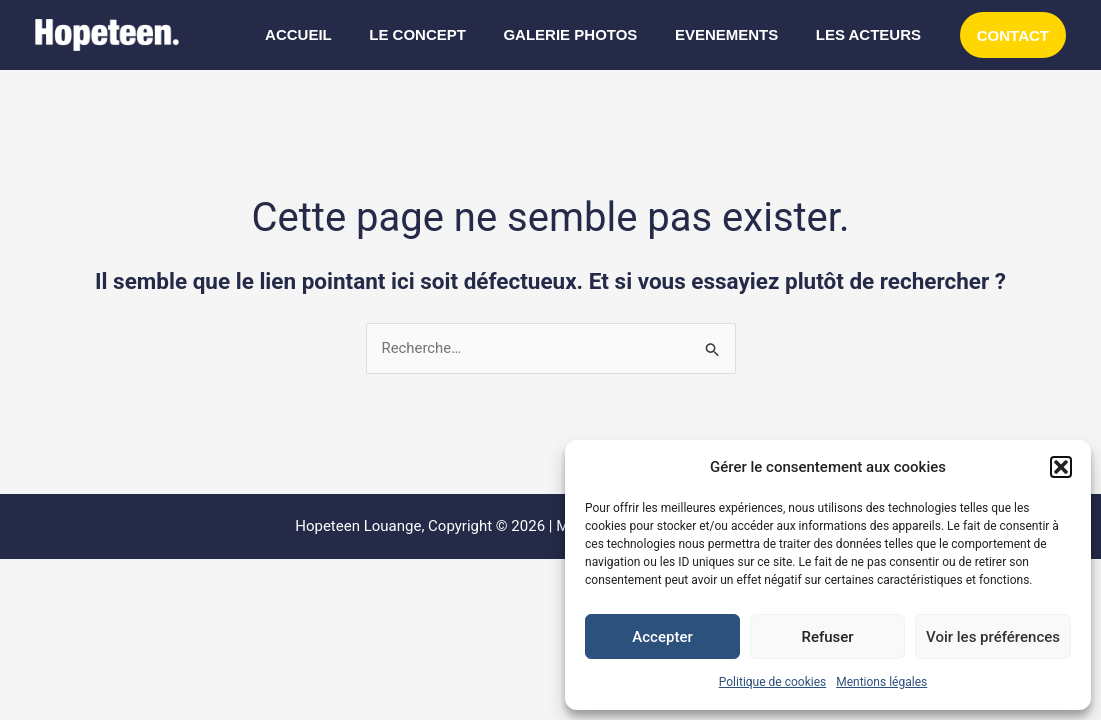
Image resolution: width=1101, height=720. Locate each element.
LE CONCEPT (444, 34)
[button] (1061, 467)
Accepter (662, 637)
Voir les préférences (993, 637)
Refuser (827, 637)
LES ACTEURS (871, 34)
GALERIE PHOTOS (589, 34)
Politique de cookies (772, 682)
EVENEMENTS (737, 34)
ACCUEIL (332, 34)
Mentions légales (881, 682)
